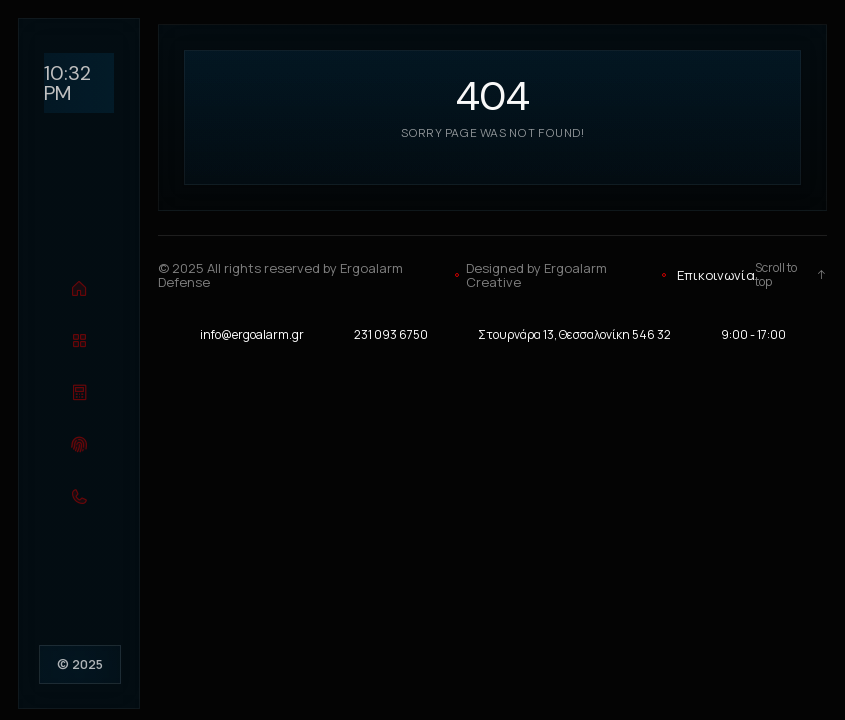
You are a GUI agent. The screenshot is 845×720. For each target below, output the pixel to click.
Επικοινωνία (716, 275)
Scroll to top (791, 275)
